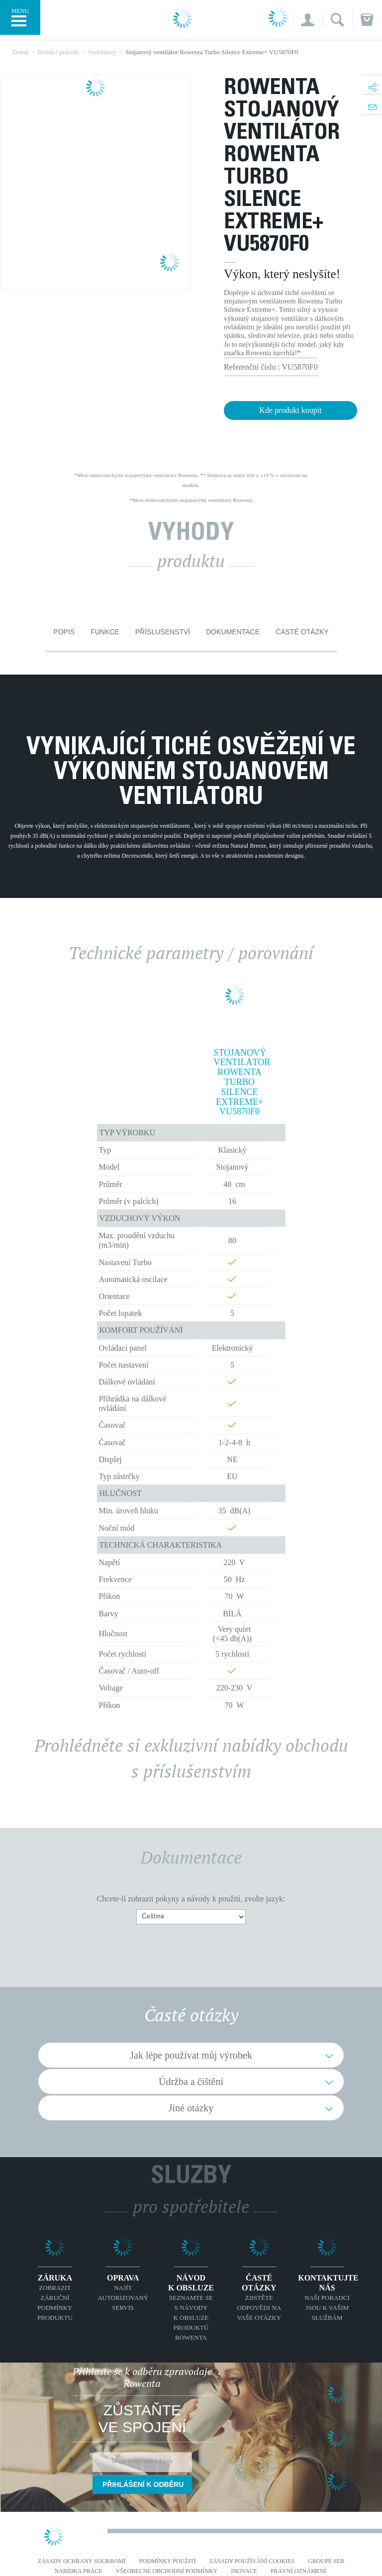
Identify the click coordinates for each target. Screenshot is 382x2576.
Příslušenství (162, 632)
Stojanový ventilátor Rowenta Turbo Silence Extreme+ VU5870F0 (240, 1082)
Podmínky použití (167, 2561)
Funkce (105, 632)
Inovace (244, 2571)
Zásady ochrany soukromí (82, 2561)
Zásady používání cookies (252, 2561)
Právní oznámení (298, 2571)
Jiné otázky (191, 2107)
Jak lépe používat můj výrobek (191, 2055)
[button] (307, 20)
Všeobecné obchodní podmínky (167, 2571)
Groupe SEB (326, 2561)
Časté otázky (302, 632)
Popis (64, 632)
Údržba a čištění (191, 2081)
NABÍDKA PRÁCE (78, 2571)
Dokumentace (233, 632)
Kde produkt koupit (290, 410)
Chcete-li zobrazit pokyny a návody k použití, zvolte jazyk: (191, 1898)
